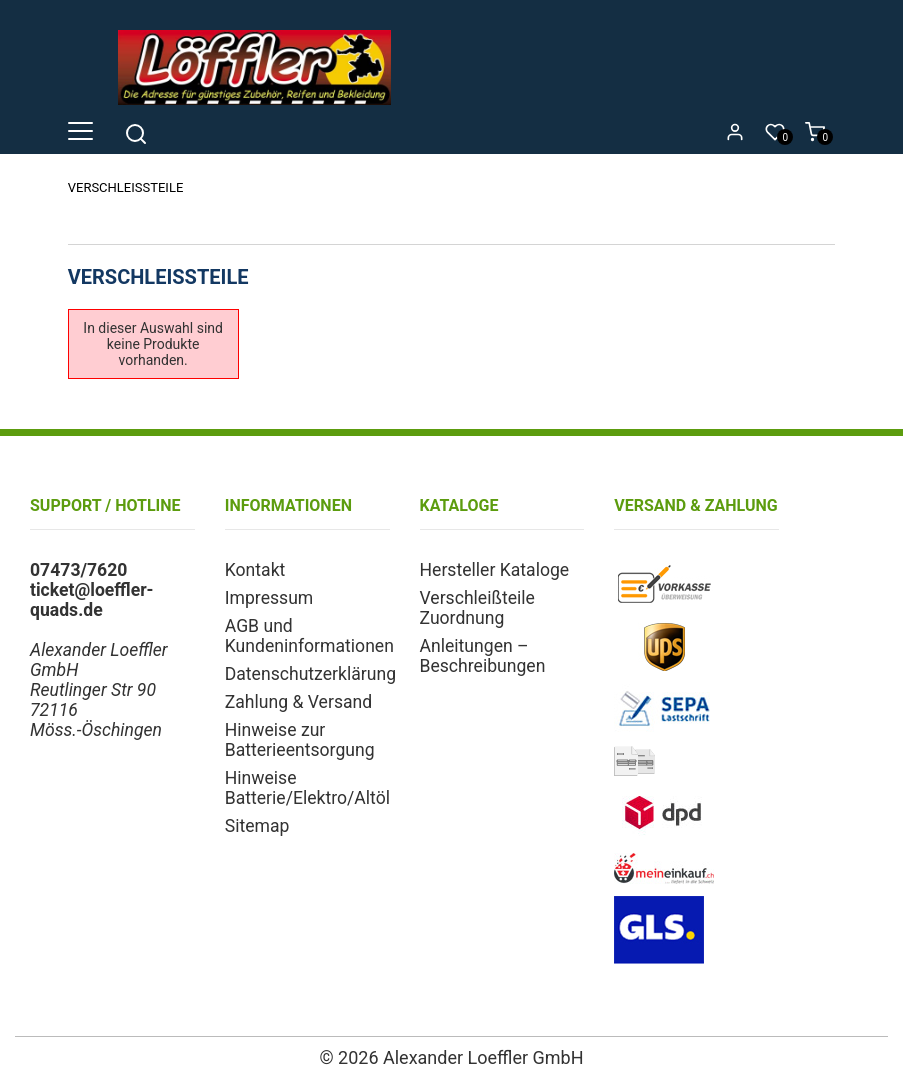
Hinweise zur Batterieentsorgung (300, 740)
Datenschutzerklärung (310, 674)
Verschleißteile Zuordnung (477, 608)
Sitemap (257, 826)
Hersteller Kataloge (495, 570)
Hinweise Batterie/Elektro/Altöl (307, 788)
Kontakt (255, 570)
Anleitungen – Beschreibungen (483, 656)
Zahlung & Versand (298, 702)
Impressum (269, 598)
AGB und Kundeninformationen (309, 636)
